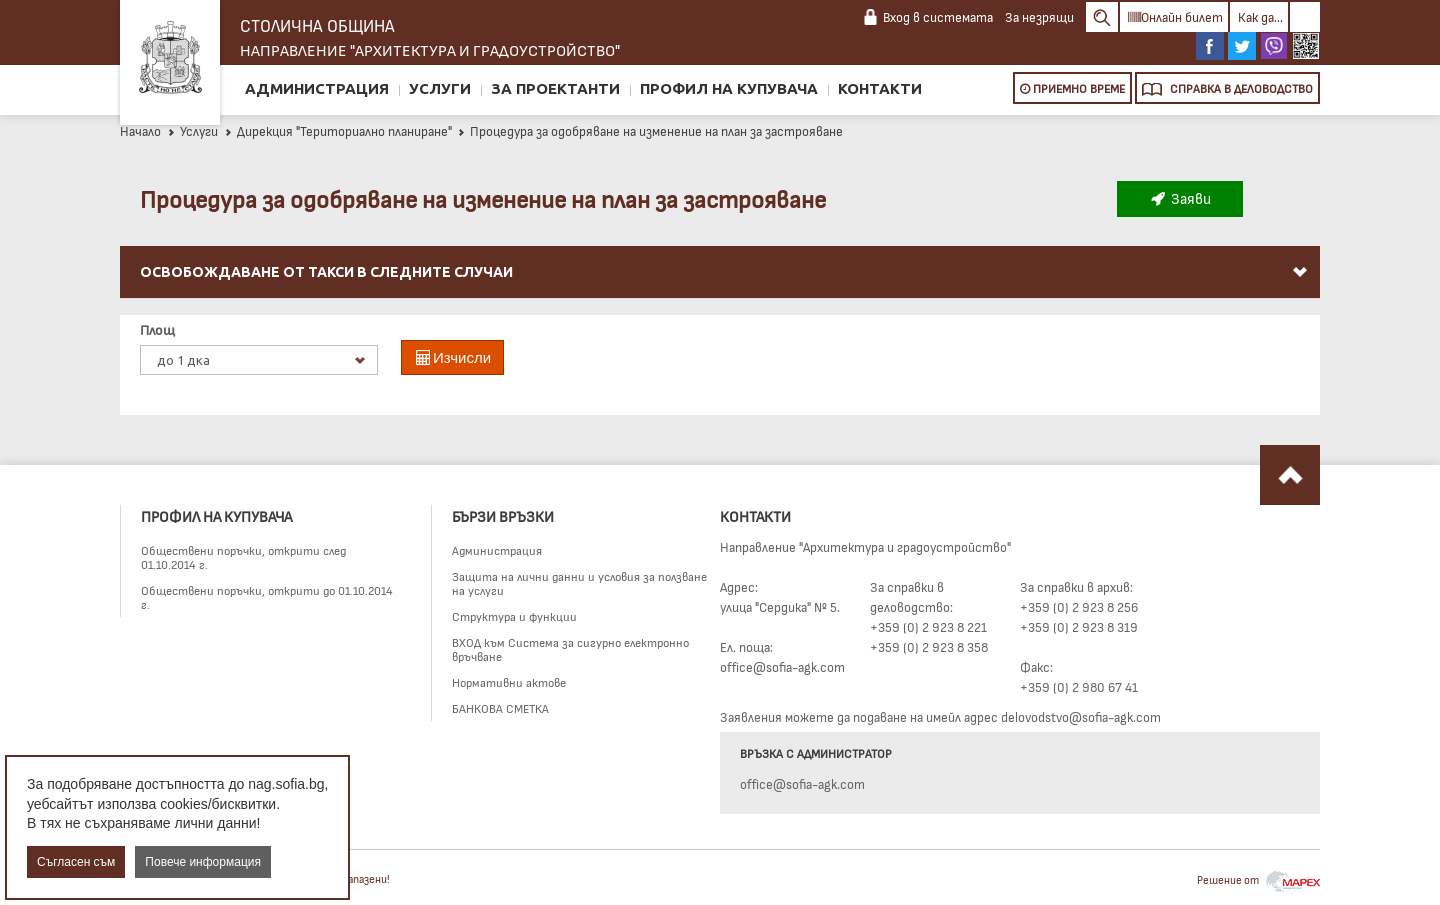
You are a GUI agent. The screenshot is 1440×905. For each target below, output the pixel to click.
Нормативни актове (509, 682)
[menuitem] (720, 272)
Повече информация (203, 862)
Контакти (880, 88)
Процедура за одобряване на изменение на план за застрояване (650, 131)
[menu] (720, 295)
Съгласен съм (76, 862)
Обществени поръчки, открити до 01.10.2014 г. (267, 597)
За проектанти (555, 88)
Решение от (1258, 879)
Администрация (317, 88)
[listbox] (259, 360)
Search (1102, 17)
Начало (140, 131)
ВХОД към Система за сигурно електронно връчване (570, 649)
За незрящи (1039, 17)
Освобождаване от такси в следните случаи (725, 272)
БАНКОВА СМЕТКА (500, 708)
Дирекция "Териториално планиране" (338, 131)
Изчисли (452, 357)
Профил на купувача (729, 88)
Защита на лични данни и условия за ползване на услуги (579, 583)
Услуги (440, 88)
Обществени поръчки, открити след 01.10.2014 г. (243, 557)
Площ (157, 329)
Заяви (1180, 198)
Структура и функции (514, 616)
